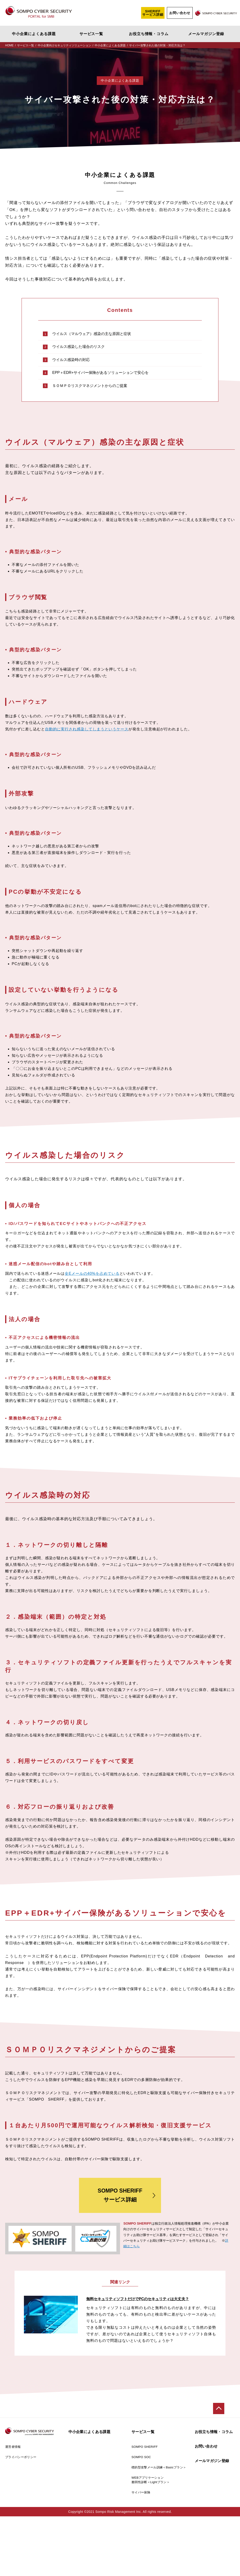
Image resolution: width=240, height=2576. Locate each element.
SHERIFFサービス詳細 (152, 12)
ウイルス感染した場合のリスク (78, 347)
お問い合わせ (179, 13)
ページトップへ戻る (218, 2468)
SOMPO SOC (141, 2517)
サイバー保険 (140, 2552)
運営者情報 (13, 2506)
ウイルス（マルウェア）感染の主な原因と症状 (91, 334)
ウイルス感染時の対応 (71, 360)
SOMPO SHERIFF (144, 2506)
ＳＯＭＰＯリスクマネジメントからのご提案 (89, 386)
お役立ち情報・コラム (149, 34)
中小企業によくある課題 (34, 34)
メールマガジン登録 (206, 34)
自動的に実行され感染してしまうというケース (86, 736)
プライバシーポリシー (20, 2517)
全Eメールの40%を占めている (92, 1291)
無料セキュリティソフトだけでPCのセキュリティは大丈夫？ (137, 2348)
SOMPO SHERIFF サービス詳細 (120, 2244)
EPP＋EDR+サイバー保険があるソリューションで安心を (100, 373)
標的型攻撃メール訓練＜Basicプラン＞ (158, 2527)
